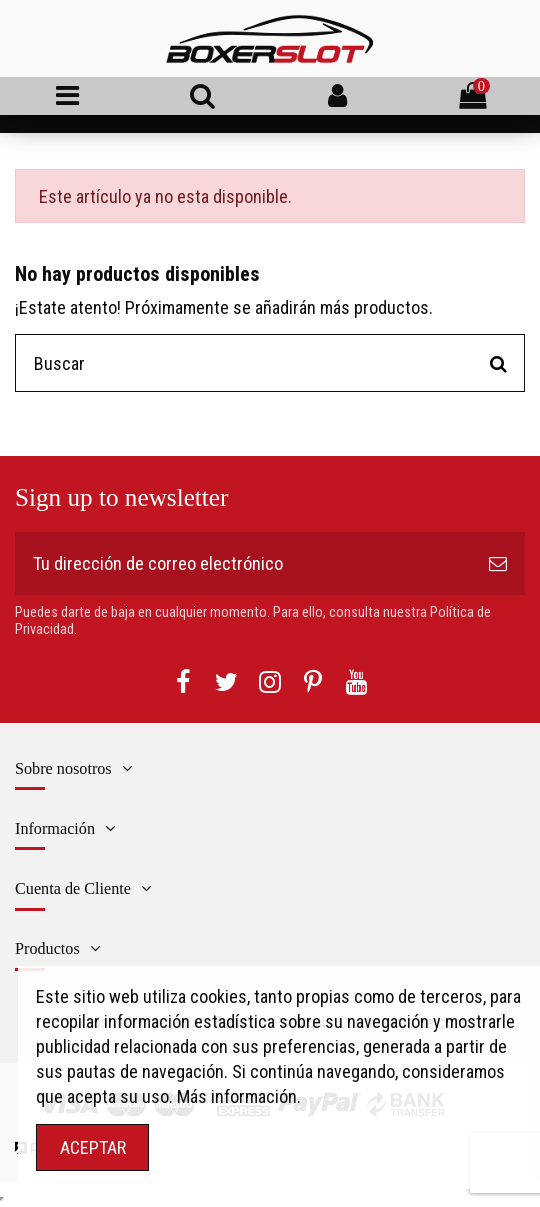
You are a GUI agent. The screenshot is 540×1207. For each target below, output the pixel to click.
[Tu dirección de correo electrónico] (243, 563)
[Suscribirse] (498, 563)
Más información (237, 1096)
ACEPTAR (93, 1147)
